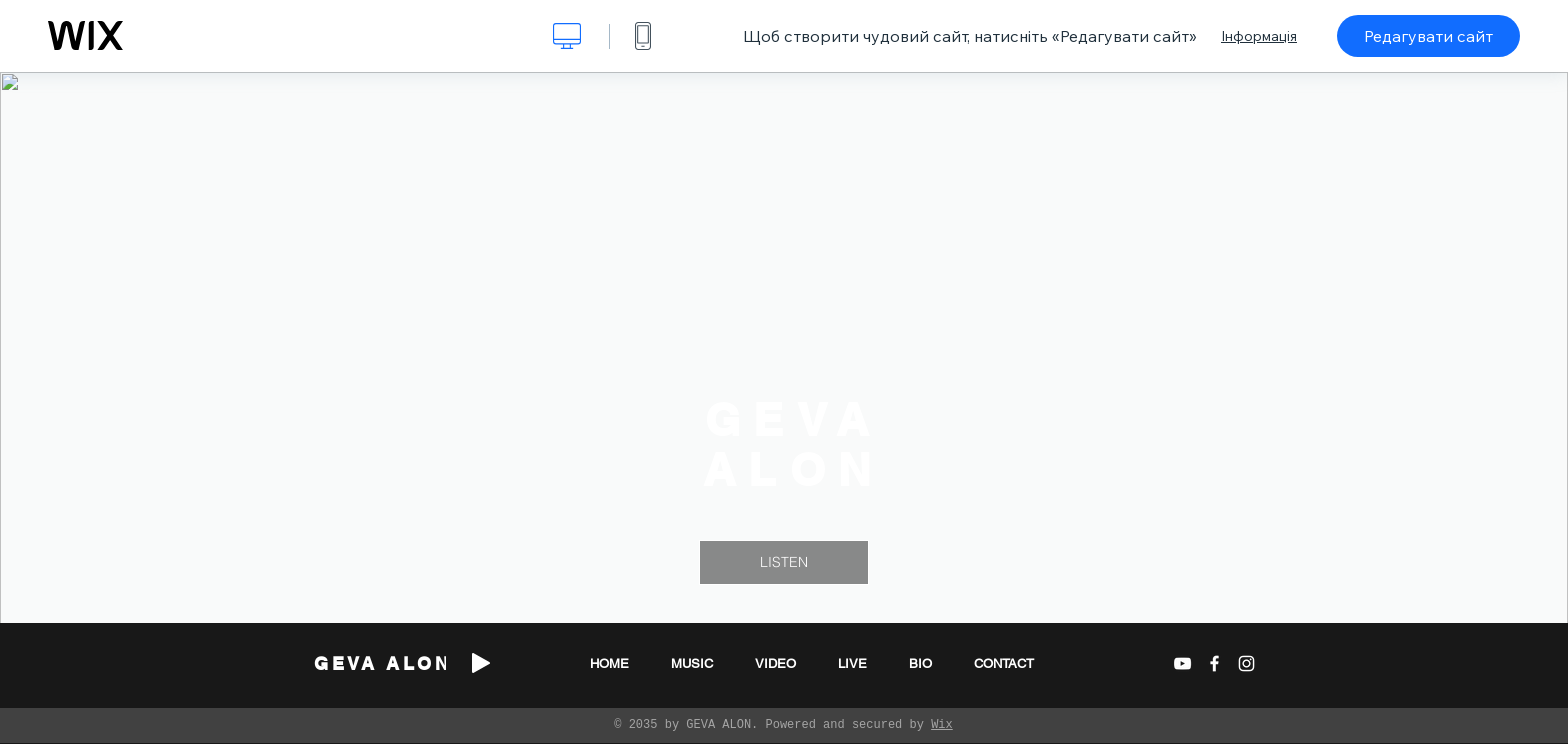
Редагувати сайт (1428, 36)
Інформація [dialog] (1259, 36)
